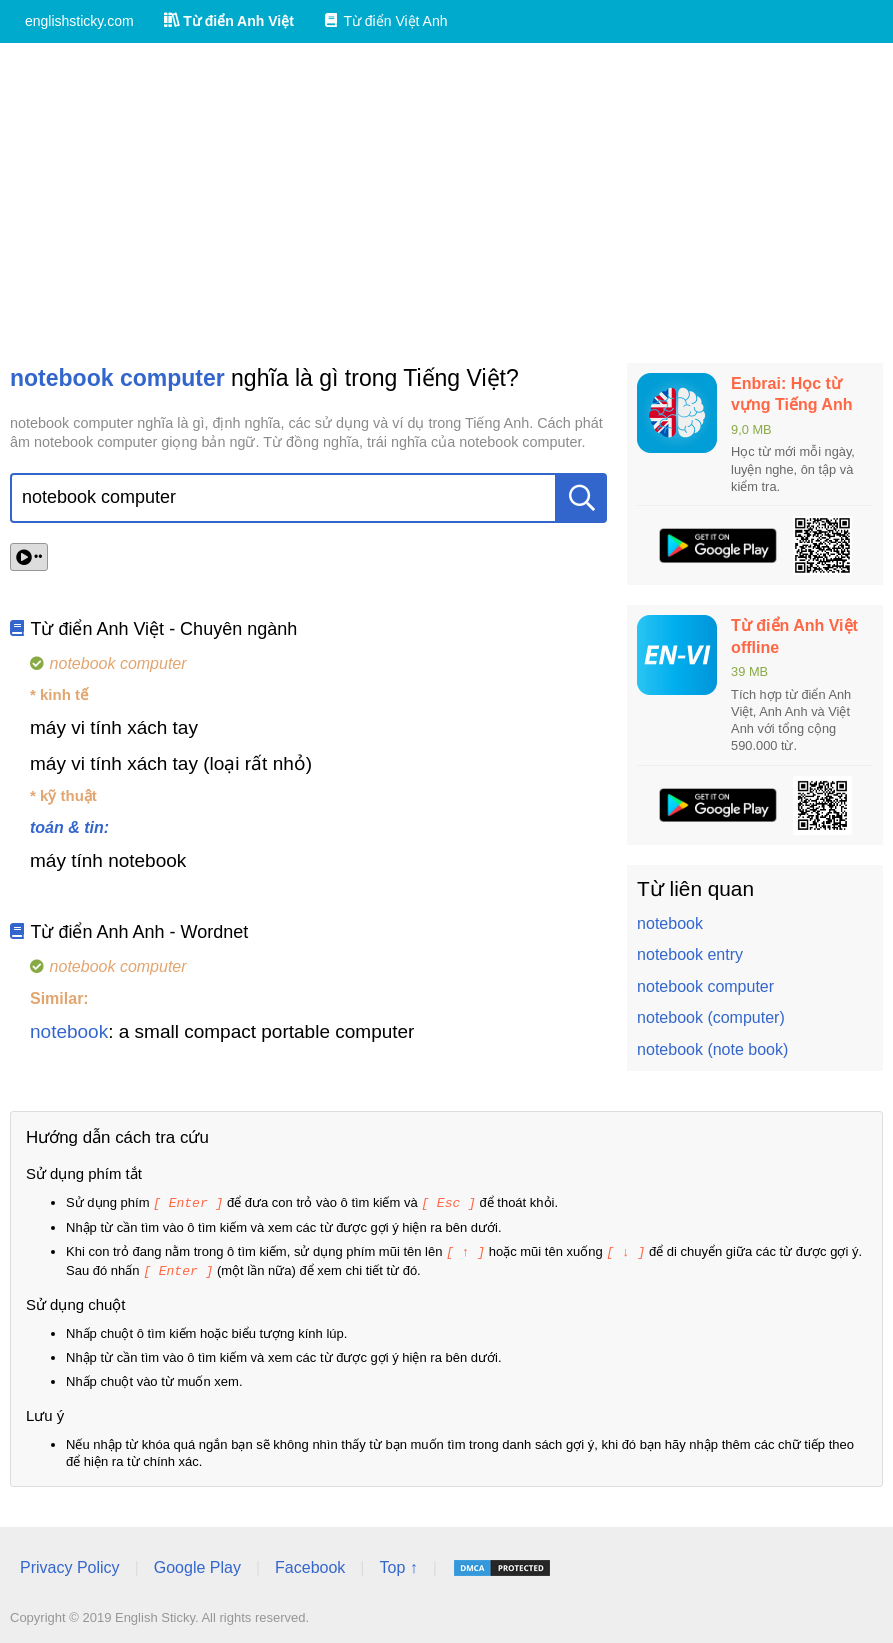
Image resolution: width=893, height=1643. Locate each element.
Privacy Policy (70, 1564)
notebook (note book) (712, 1049)
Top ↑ (398, 1564)
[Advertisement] (446, 203)
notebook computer (705, 986)
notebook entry (690, 954)
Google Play (197, 1564)
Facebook (310, 1564)
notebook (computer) (711, 1017)
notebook (69, 1031)
